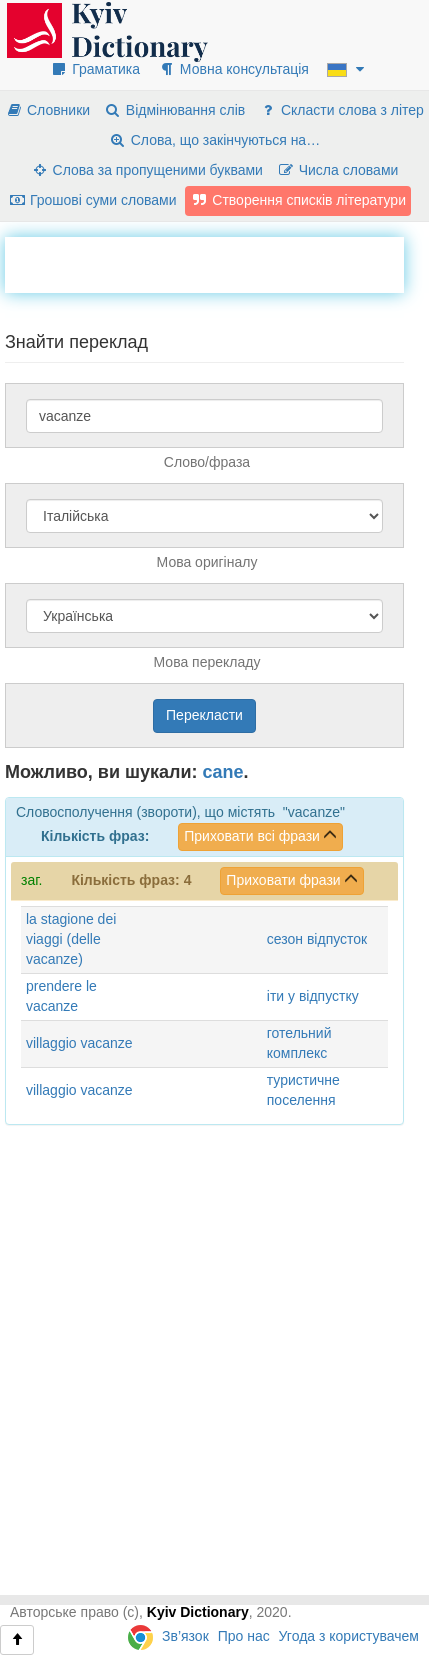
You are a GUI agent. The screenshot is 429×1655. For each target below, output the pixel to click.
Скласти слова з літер (341, 110)
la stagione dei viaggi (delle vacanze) (71, 939)
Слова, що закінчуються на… (214, 140)
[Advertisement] (217, 262)
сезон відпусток (317, 939)
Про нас (244, 1636)
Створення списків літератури (298, 200)
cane (223, 772)
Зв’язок (185, 1636)
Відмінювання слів (174, 110)
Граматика (95, 69)
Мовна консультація (233, 69)
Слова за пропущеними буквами (147, 170)
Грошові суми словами (92, 200)
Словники (47, 110)
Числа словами (338, 170)
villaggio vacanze (79, 1043)
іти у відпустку (313, 996)
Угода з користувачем (349, 1636)
